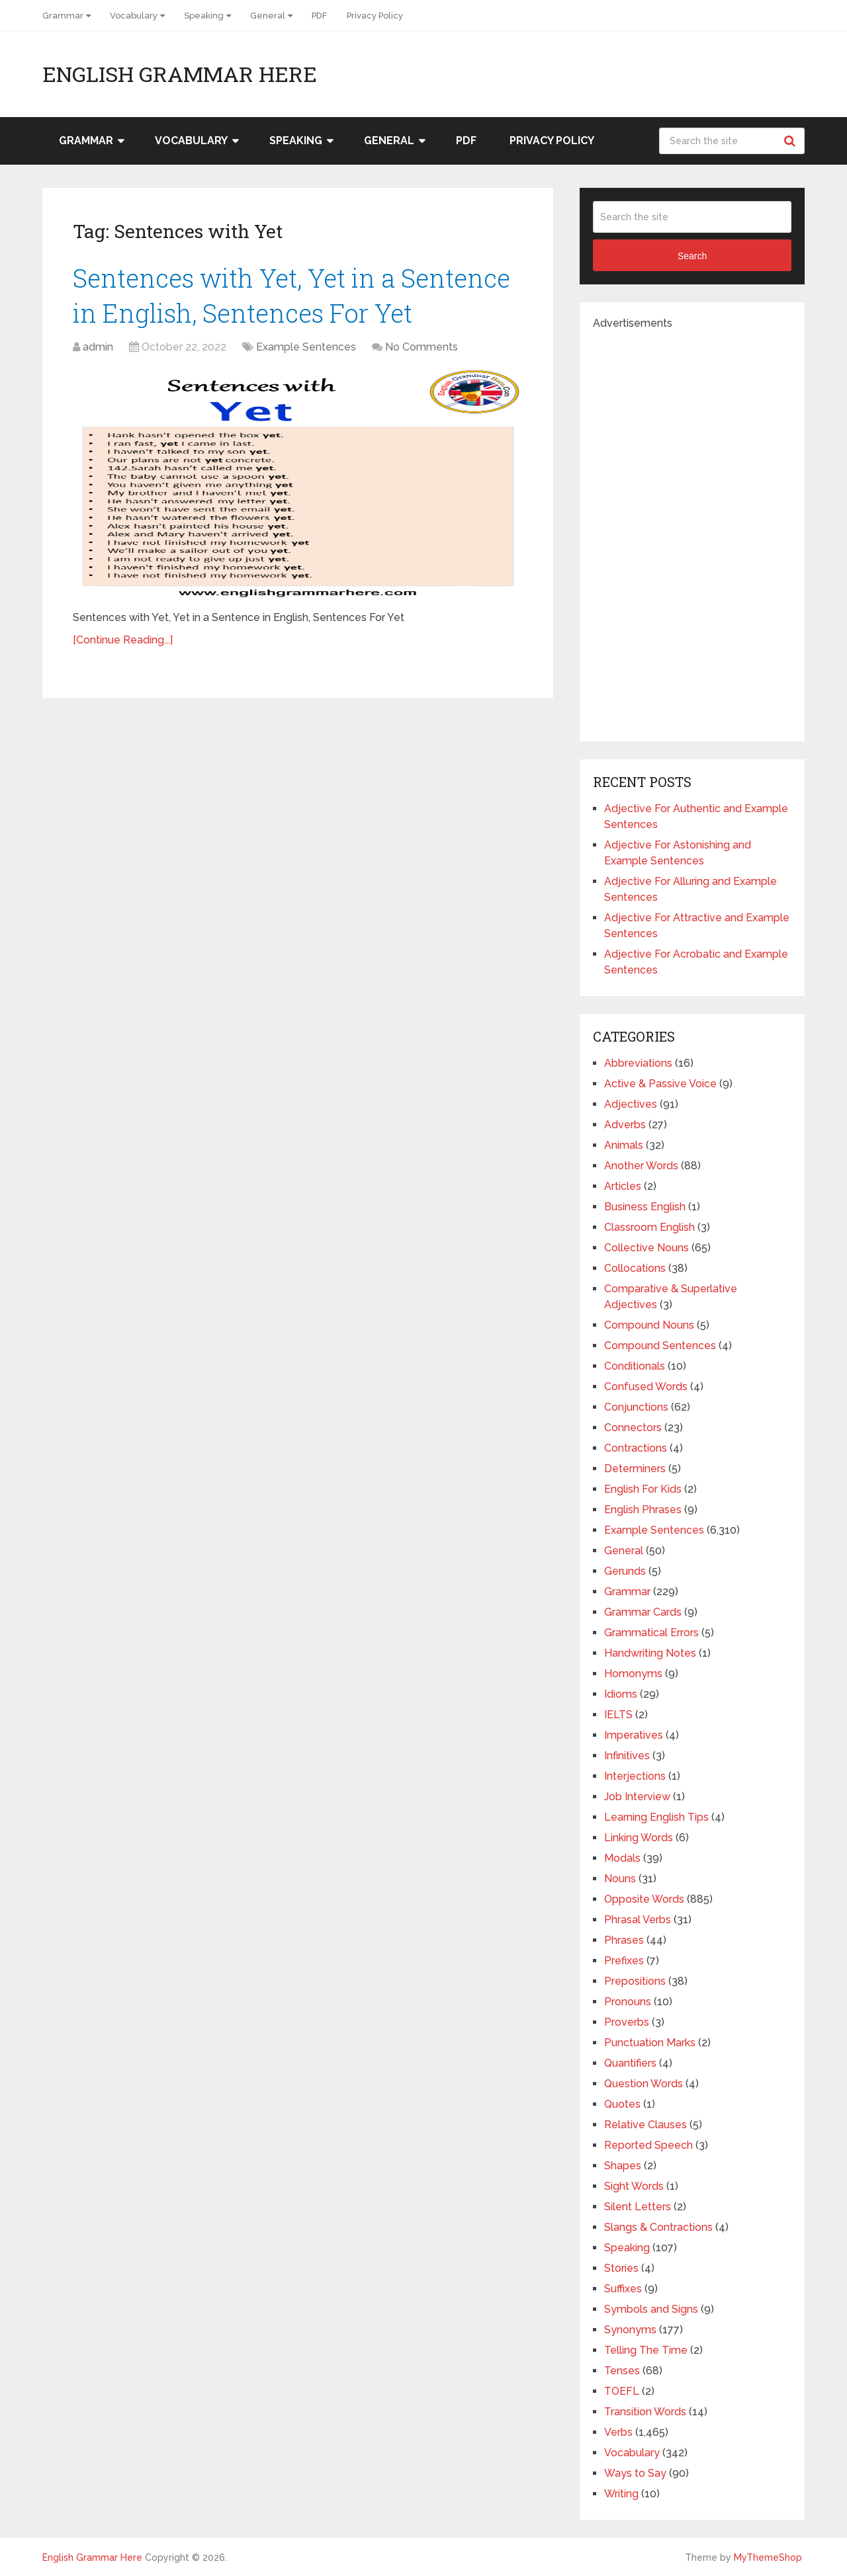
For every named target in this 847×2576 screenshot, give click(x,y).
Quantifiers (630, 2063)
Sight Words (634, 2186)
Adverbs (625, 1124)
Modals (622, 1858)
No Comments (421, 347)
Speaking (204, 16)
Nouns (620, 1878)
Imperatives (633, 1735)
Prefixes (624, 1960)
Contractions (635, 1448)
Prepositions (635, 1981)
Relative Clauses (645, 2124)
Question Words (643, 2083)
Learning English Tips (656, 1817)
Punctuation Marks (649, 2042)
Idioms (620, 1694)
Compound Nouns (649, 1325)
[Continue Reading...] (123, 640)
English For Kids (643, 1489)
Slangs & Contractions (658, 2227)
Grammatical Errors (651, 1632)
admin (98, 347)
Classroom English (649, 1227)
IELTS (618, 1714)
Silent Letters (637, 2206)
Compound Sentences (660, 1345)
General (267, 16)
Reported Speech (648, 2145)
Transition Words (645, 2411)
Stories (621, 2268)
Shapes (622, 2165)
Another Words (641, 1165)
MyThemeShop (768, 2557)
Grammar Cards (643, 1612)
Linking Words (638, 1837)
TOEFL (621, 2391)
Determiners (635, 1468)
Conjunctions (636, 1407)
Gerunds (625, 1571)
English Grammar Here (179, 74)
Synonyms (630, 2329)
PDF (319, 16)
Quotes (622, 2104)
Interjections (635, 1776)
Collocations (635, 1268)
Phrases (624, 1940)
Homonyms (633, 1673)
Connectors (633, 1427)
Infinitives (627, 1755)
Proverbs (626, 2022)
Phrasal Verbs (637, 1919)
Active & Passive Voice (660, 1083)
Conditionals (634, 1366)
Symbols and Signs (651, 2309)
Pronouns (627, 2001)
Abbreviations (638, 1063)
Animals (623, 1145)
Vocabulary (133, 16)
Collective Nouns (646, 1247)
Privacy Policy (375, 16)
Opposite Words (644, 1899)
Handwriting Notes (650, 1653)
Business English (645, 1206)
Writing (621, 2493)
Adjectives (630, 1104)
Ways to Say (635, 2473)
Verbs (618, 2432)
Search (791, 141)
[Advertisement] (692, 529)
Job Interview (637, 1796)
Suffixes (623, 2288)
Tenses (622, 2370)
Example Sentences (306, 347)
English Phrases (643, 1509)
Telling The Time (646, 2350)
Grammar (62, 16)
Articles (622, 1186)
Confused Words (646, 1386)
